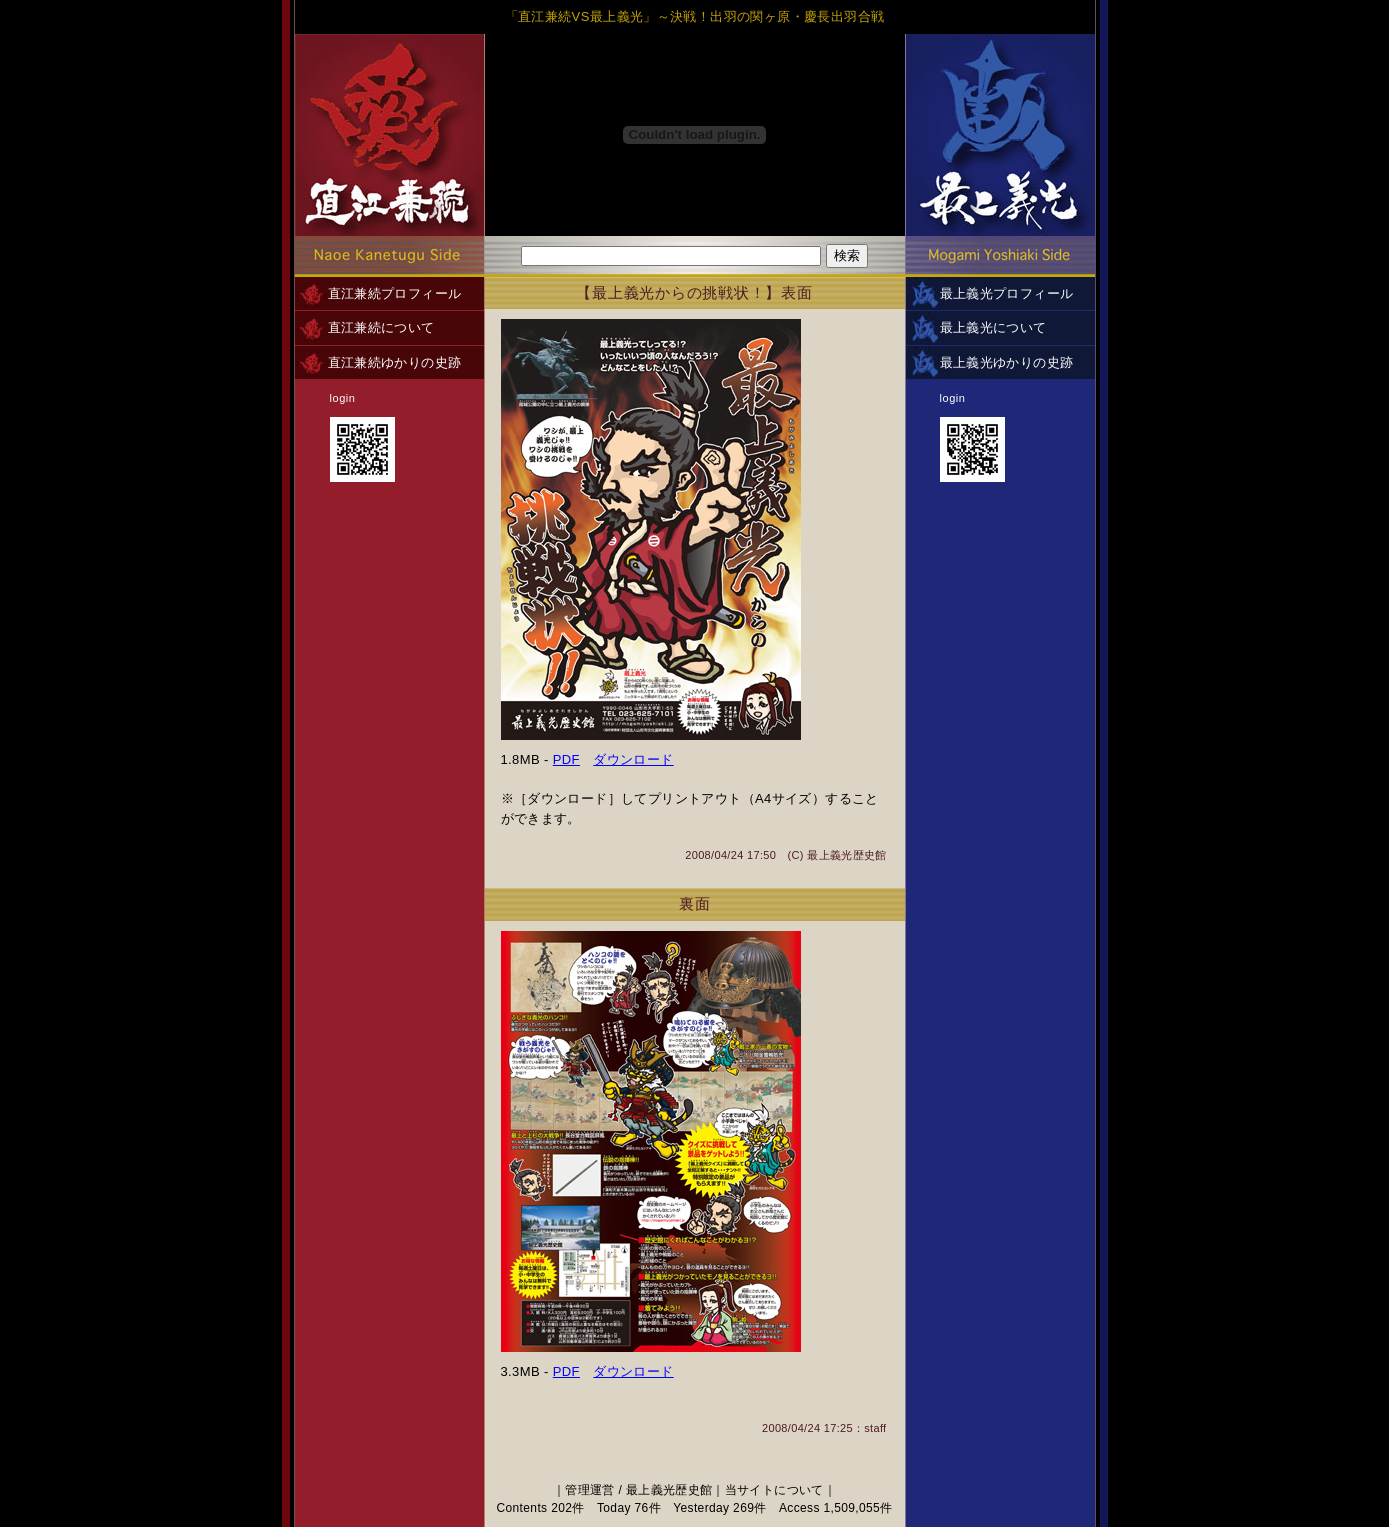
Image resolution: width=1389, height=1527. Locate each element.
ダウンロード (633, 759)
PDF (566, 759)
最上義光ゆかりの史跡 (1007, 362)
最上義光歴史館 (846, 855)
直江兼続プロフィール (395, 293)
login (343, 398)
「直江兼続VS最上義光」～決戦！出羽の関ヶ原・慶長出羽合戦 (695, 16)
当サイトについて (774, 1490)
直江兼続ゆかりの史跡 (395, 362)
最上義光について (993, 327)
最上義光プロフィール (1007, 293)
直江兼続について (381, 327)
